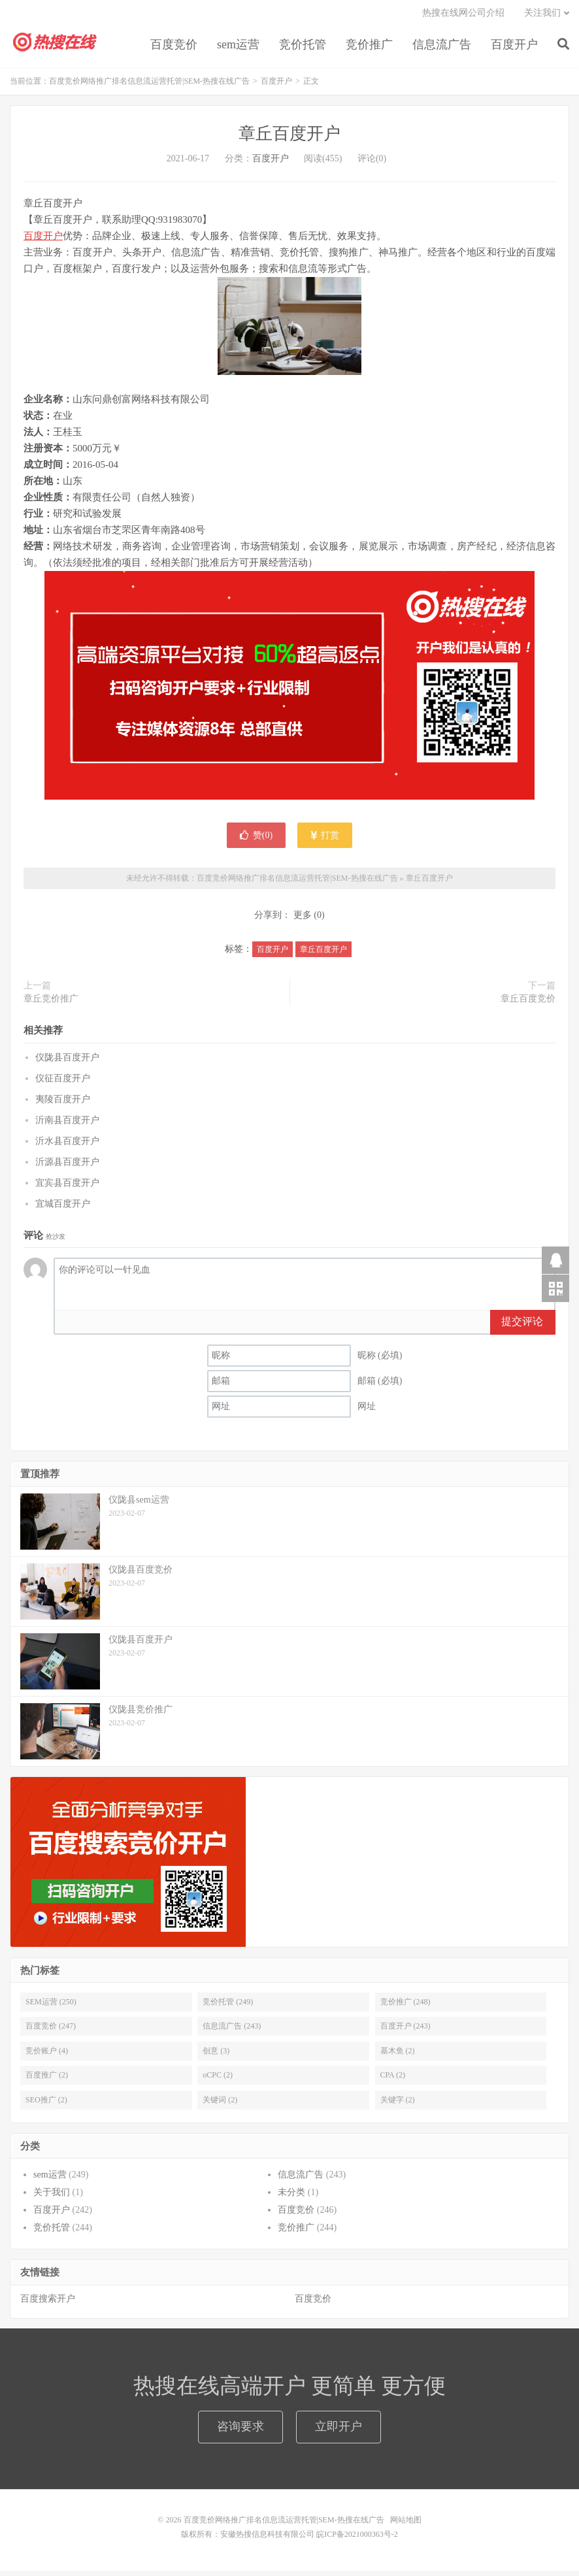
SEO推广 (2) (46, 2104)
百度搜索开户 (47, 2304)
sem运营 (238, 48)
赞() (256, 840)
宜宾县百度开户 (67, 1187)
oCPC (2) (218, 2080)
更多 (302, 920)
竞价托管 (302, 48)
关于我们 (51, 2197)
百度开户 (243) (405, 2031)
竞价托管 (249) (228, 2007)
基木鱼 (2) (397, 2056)
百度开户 (514, 48)
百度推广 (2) (46, 2080)
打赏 (325, 840)
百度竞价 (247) (50, 2031)
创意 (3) (216, 2056)
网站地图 (406, 2525)
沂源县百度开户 (67, 1166)
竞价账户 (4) (46, 2056)
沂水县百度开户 (67, 1145)
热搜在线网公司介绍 (463, 17)
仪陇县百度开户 (67, 1062)
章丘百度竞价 (528, 1004)
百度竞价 (173, 48)
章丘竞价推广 (51, 1004)
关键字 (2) (397, 2104)
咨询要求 (240, 2431)
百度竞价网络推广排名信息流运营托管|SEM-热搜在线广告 (55, 46)
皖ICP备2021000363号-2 (357, 2539)
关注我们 (542, 17)
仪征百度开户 (62, 1083)
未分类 (291, 2197)
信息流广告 (441, 48)
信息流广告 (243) (232, 2031)
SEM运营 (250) (50, 2007)
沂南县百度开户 (67, 1125)
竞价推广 (369, 48)
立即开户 (338, 2431)
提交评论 (522, 1326)
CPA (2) (393, 2080)
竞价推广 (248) (405, 2007)
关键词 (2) (220, 2104)
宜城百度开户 (62, 1208)
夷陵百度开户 (62, 1104)
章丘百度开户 (289, 138)
